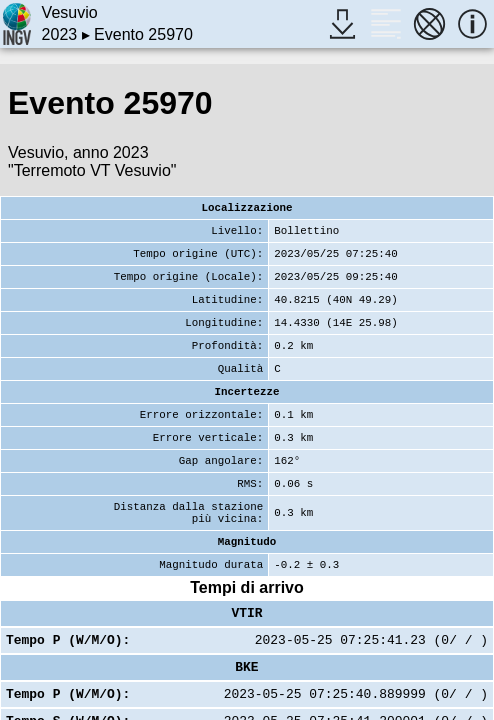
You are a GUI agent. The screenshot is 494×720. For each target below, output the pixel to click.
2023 (60, 34)
